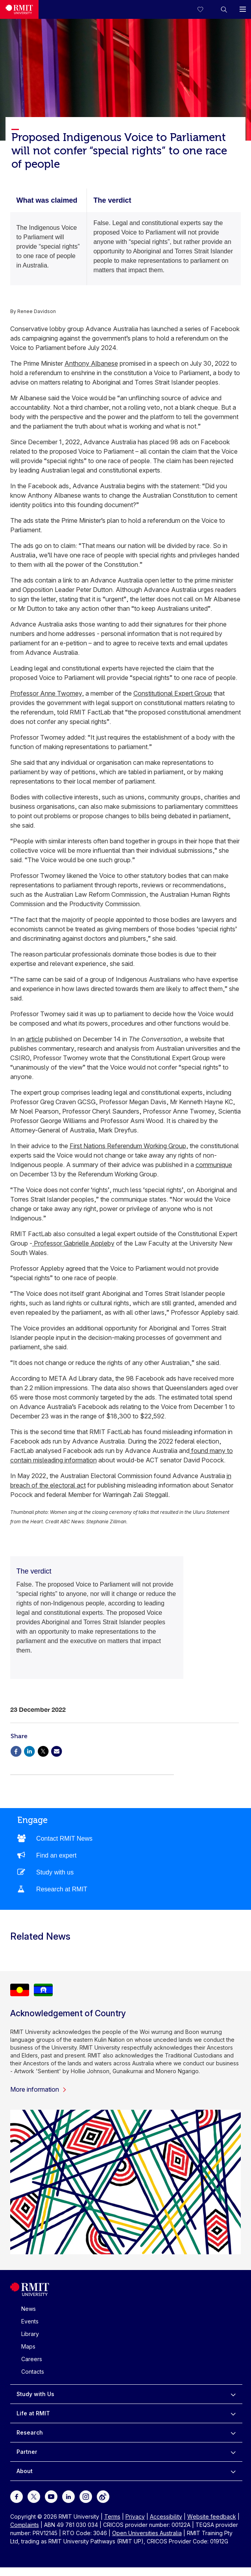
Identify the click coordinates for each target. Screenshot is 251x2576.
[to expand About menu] (233, 2471)
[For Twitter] (34, 2496)
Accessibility (166, 2516)
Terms (112, 2516)
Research (30, 2432)
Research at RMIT (61, 1889)
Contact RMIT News (64, 1838)
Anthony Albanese (91, 363)
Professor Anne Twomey (46, 693)
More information (38, 2089)
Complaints (24, 2524)
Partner (27, 2451)
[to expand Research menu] (233, 2432)
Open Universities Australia (147, 2533)
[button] (223, 9)
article (34, 1039)
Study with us (55, 1872)
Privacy (135, 2516)
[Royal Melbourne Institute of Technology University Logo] (19, 9)
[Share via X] (43, 1750)
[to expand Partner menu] (233, 2452)
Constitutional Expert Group (172, 693)
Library (30, 2333)
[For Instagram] (85, 2496)
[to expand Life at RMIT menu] (233, 2413)
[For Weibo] (103, 2496)
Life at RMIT (33, 2413)
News (28, 2308)
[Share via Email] (57, 1750)
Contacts (32, 2371)
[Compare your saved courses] (205, 9)
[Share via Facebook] (16, 1750)
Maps (28, 2346)
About (25, 2471)
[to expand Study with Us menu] (233, 2394)
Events (30, 2321)
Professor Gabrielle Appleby (73, 1243)
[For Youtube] (51, 2496)
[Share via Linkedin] (29, 1750)
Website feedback (211, 2516)
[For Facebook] (16, 2496)
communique (214, 1165)
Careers (31, 2359)
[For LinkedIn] (68, 2496)
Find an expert (56, 1855)
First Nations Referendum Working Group (128, 1146)
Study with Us (35, 2394)
